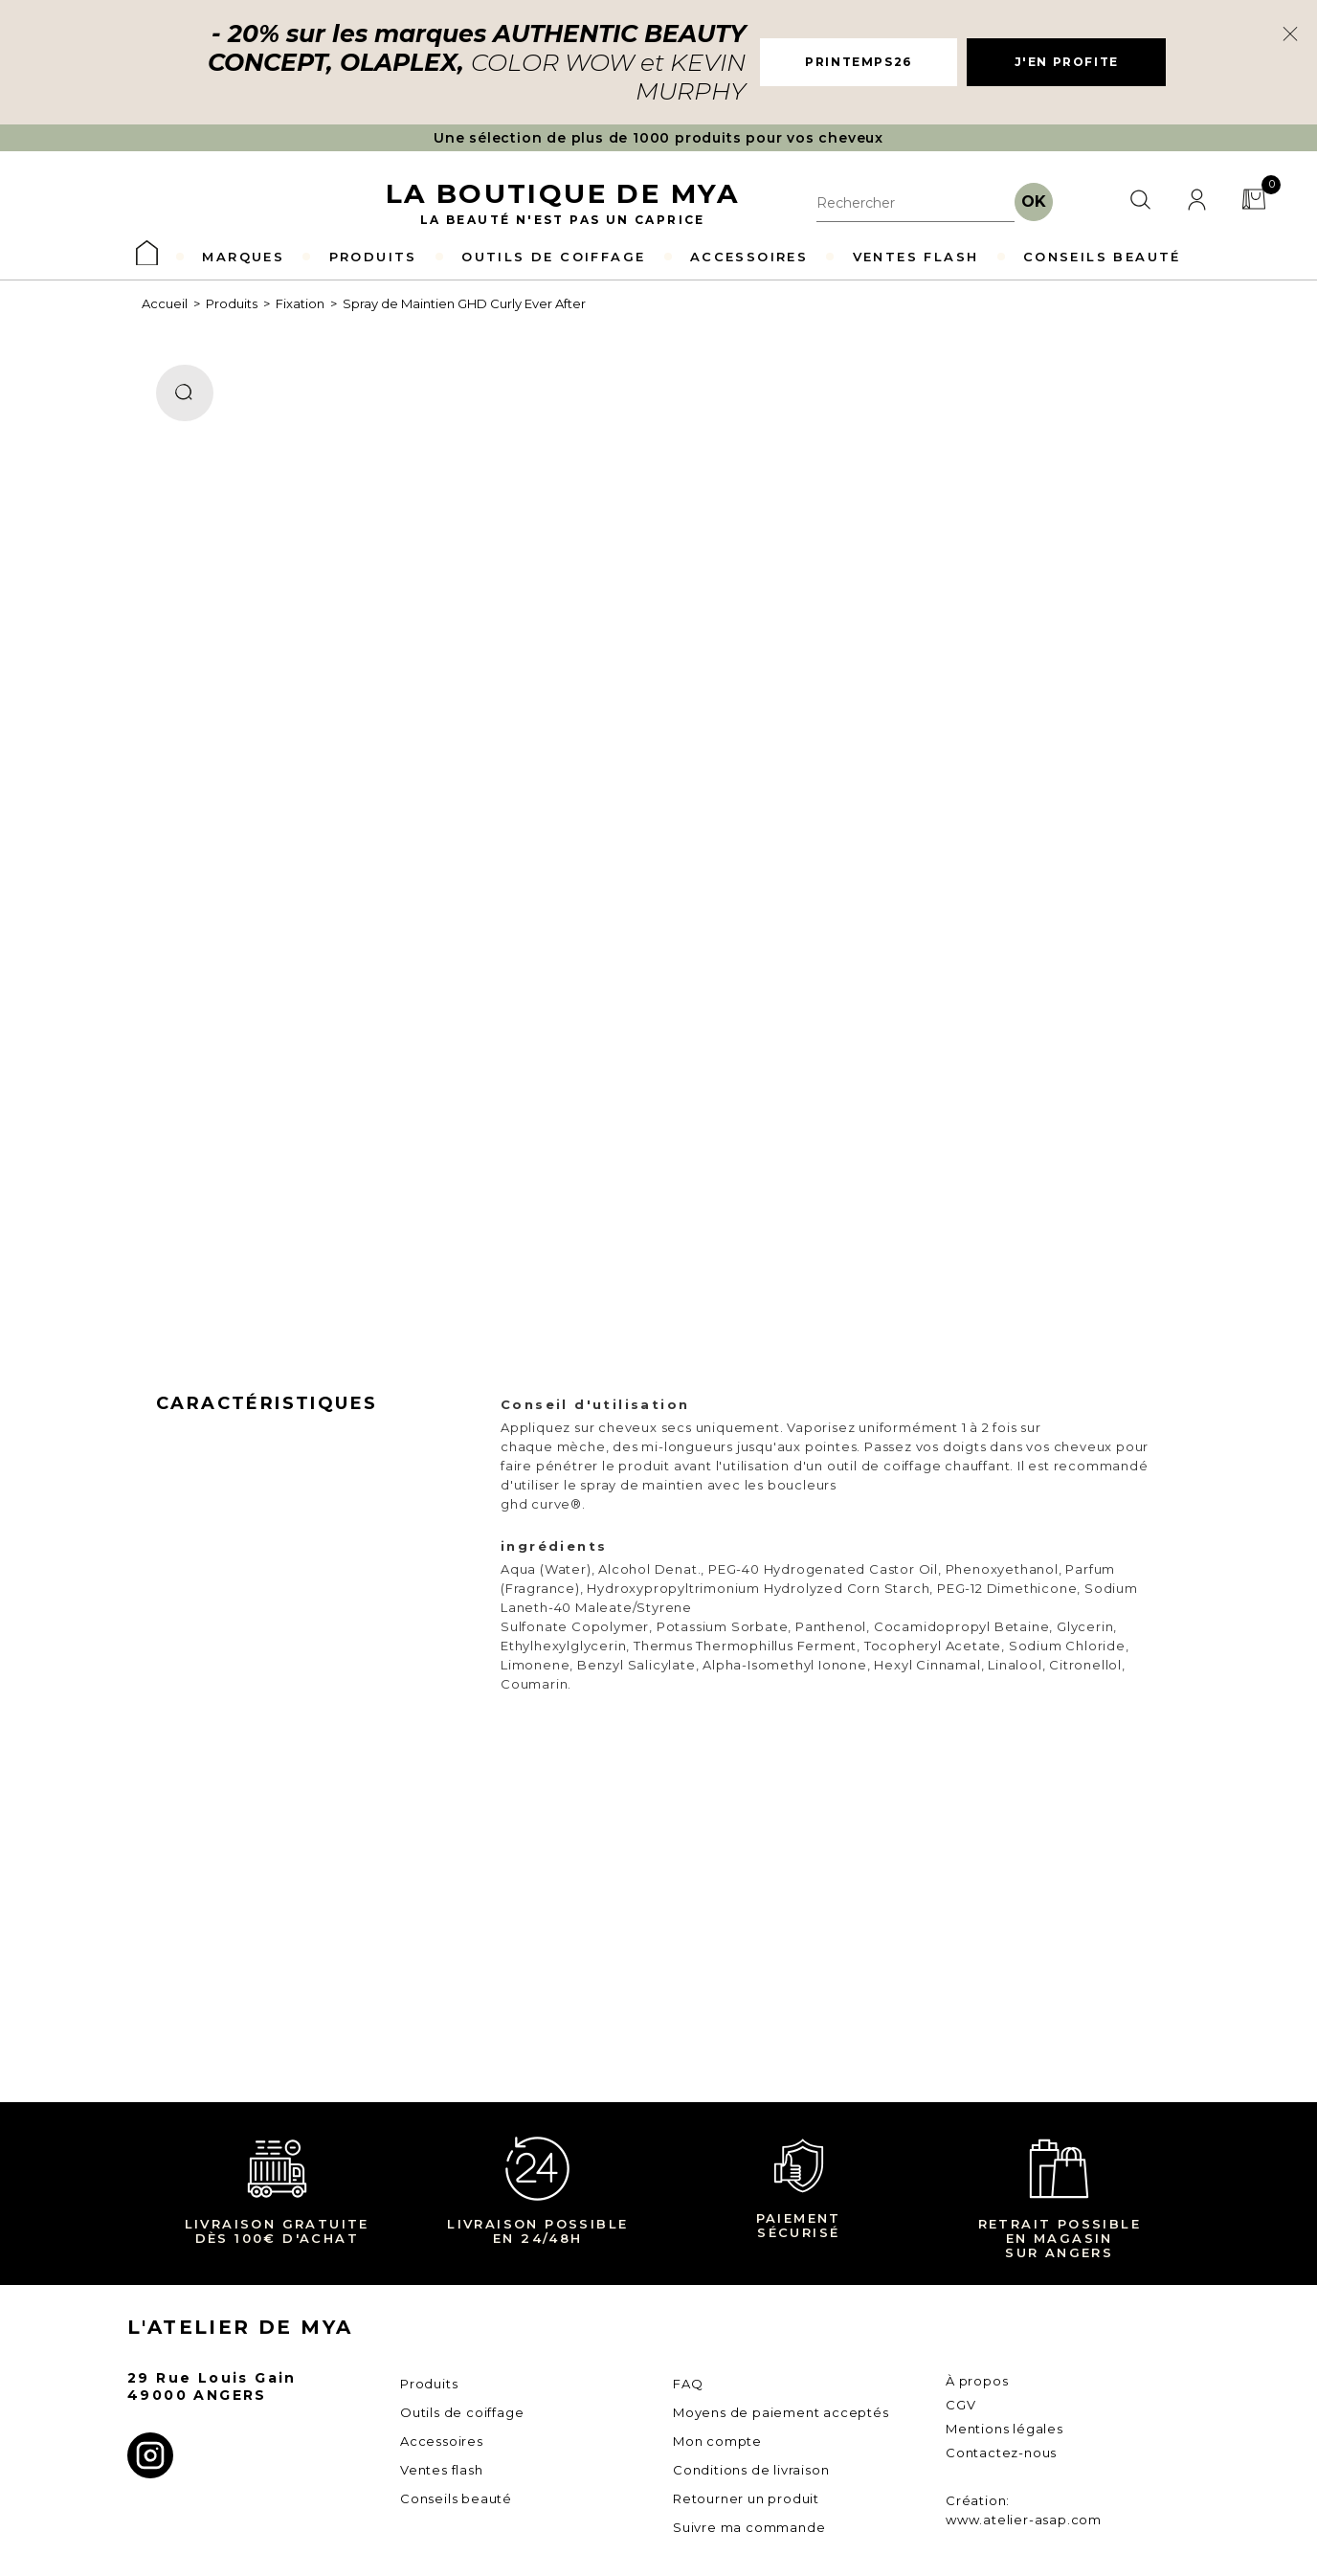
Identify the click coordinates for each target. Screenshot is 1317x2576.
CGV (960, 2404)
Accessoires (441, 2441)
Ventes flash (441, 2469)
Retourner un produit (746, 2498)
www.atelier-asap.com (1024, 2519)
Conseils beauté (456, 2498)
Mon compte (717, 2441)
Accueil (165, 303)
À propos (977, 2380)
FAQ (688, 2383)
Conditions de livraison (751, 2469)
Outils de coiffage (462, 2412)
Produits (231, 303)
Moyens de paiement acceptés (781, 2412)
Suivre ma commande (749, 2527)
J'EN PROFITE (1067, 62)
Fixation (300, 303)
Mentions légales (1004, 2428)
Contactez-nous (1001, 2452)
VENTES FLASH (916, 256)
